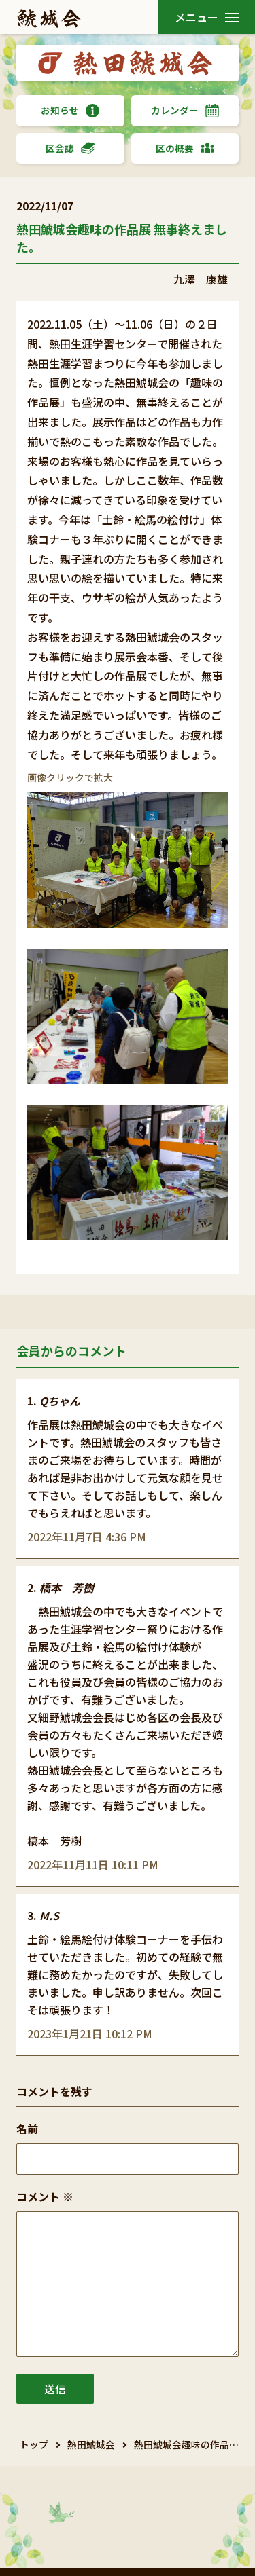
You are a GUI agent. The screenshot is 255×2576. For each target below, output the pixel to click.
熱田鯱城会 (91, 2444)
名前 (27, 2128)
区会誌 (70, 148)
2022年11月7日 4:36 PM (86, 1536)
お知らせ (70, 110)
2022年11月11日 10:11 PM (92, 1864)
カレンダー (185, 110)
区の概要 (185, 148)
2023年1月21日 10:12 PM (89, 2033)
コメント (44, 2196)
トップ (34, 2444)
